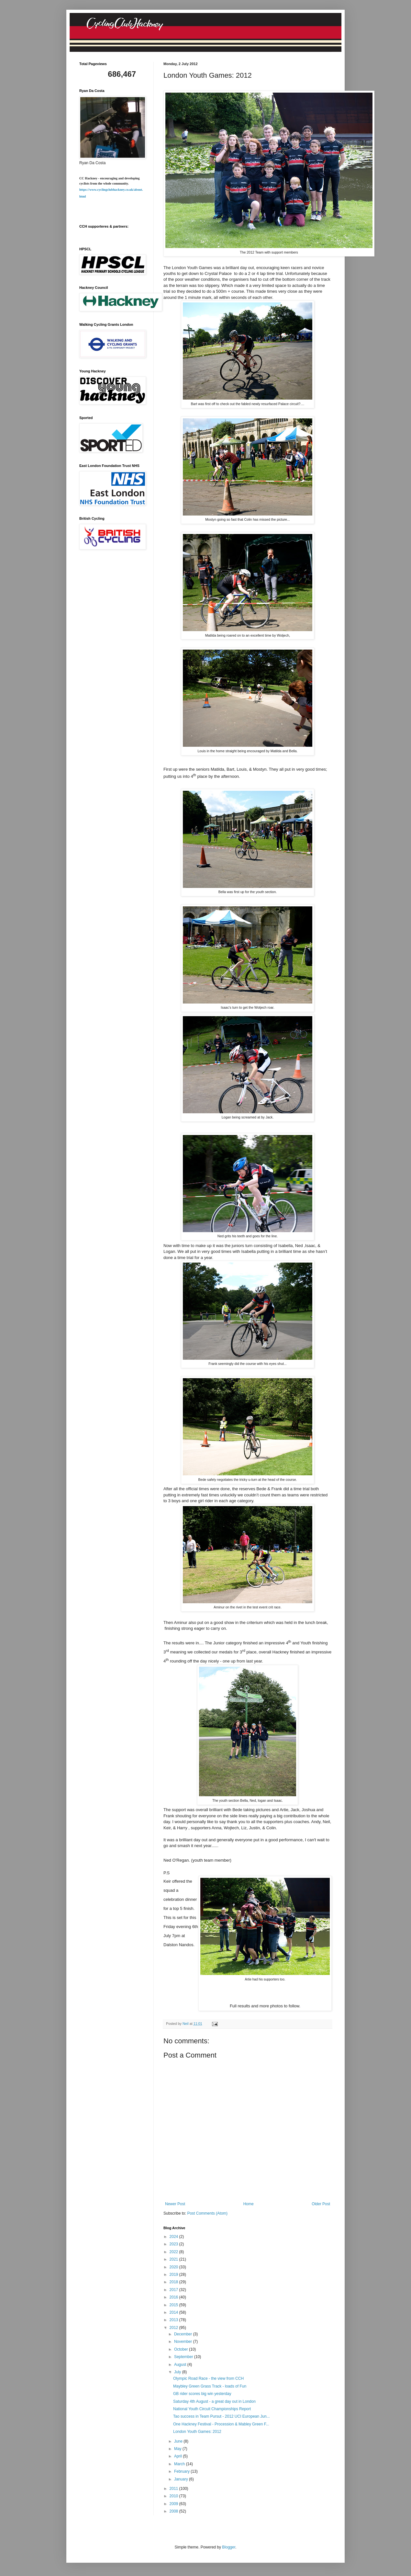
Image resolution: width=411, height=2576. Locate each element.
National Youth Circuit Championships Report (212, 2409)
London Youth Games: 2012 (197, 2431)
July (178, 2372)
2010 (174, 2496)
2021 (174, 2259)
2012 (174, 2327)
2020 (174, 2267)
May (178, 2448)
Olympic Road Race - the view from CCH (208, 2378)
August (180, 2364)
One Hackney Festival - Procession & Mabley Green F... (221, 2424)
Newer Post (175, 2204)
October (181, 2349)
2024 (174, 2236)
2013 (174, 2320)
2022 (174, 2252)
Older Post (321, 2204)
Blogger (228, 2547)
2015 (174, 2305)
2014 (174, 2312)
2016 (174, 2297)
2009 (174, 2504)
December (183, 2334)
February (182, 2471)
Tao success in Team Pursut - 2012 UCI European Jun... (221, 2416)
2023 (174, 2244)
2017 (174, 2289)
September (184, 2357)
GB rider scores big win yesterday (202, 2393)
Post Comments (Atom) (207, 2213)
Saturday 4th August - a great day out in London (214, 2401)
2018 (174, 2282)
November (183, 2341)
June (178, 2441)
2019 (174, 2274)
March (180, 2464)
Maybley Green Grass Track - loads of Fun (209, 2386)
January (181, 2479)
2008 (174, 2511)
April (178, 2456)
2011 (174, 2488)
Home (248, 2204)
